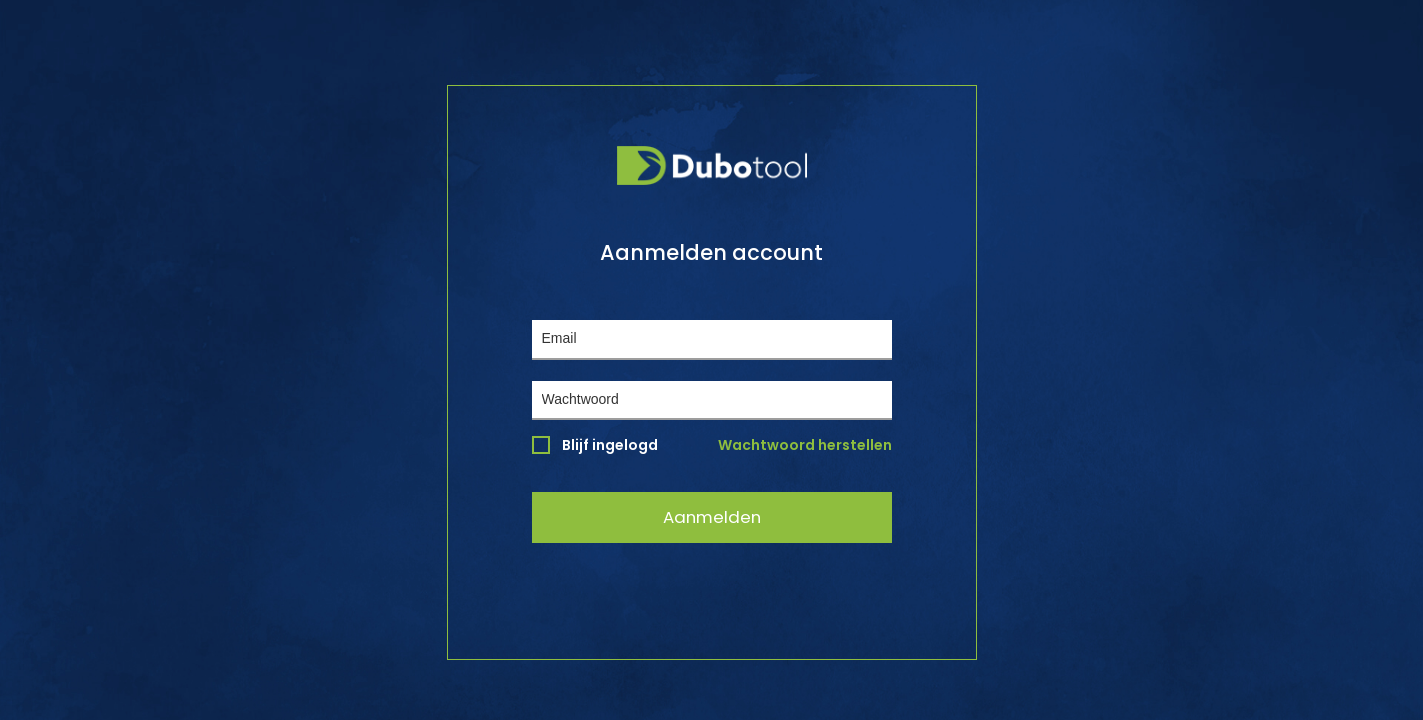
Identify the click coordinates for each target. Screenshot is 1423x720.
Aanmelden (712, 517)
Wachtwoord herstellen (805, 445)
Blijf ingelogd (595, 445)
